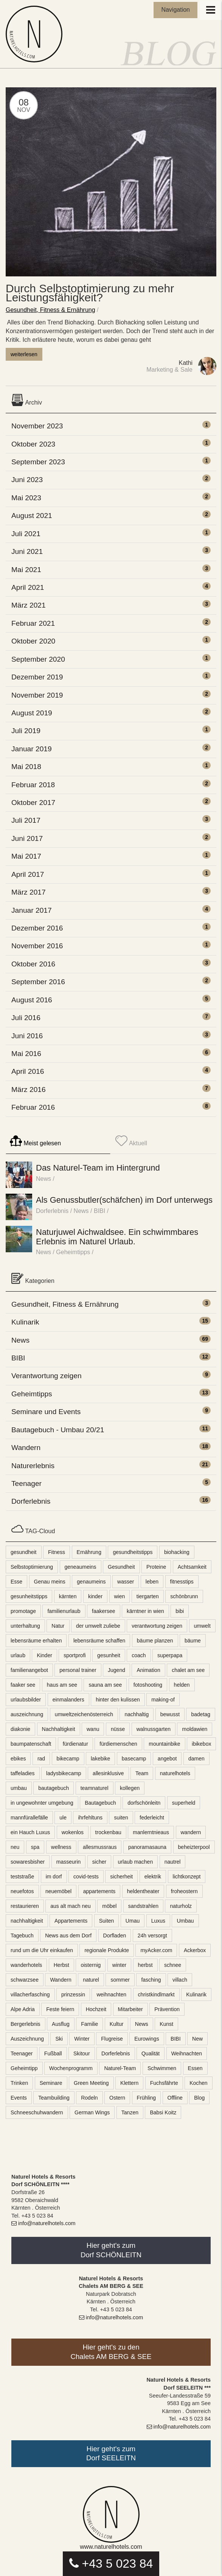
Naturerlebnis (32, 1466)
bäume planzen (155, 1641)
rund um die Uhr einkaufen (42, 1950)
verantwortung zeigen (157, 1626)
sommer (120, 1980)
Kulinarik (25, 1322)
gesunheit (108, 1655)
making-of (162, 1700)
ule (63, 1818)
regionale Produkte (106, 1950)
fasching (151, 1980)
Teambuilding (54, 2098)
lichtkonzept (187, 1876)
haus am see (62, 1685)
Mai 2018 (26, 767)
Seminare (51, 2083)
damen (196, 1759)
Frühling (146, 2098)
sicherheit (121, 1876)
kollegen (130, 1788)
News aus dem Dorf (68, 1935)
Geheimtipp (24, 2068)
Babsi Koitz (163, 2112)
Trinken (19, 2083)
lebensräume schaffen (99, 1641)
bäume (193, 1641)
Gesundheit (121, 1567)
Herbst (61, 1965)
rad (41, 1759)
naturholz (181, 1906)
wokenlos (73, 1832)
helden (182, 1685)
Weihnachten (186, 2053)
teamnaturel (95, 1788)
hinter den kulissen (118, 1700)
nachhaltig (136, 1714)
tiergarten (148, 1596)
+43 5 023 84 (111, 2563)
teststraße (22, 1876)
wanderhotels (26, 1965)
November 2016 (37, 946)
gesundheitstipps (132, 1552)
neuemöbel (58, 1891)
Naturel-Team (120, 2068)
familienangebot (29, 1670)
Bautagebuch (100, 1803)
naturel (91, 1980)
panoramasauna (147, 1847)
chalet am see (188, 1670)
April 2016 (27, 1071)
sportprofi (74, 1655)
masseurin (68, 1862)
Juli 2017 (25, 820)
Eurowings (146, 2039)
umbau (19, 1788)
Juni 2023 (27, 480)
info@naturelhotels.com (43, 2223)
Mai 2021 (26, 570)
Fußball (53, 2053)
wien (119, 1596)
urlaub (18, 1655)
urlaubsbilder (26, 1700)
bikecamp (68, 1759)
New (197, 2039)
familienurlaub (63, 1611)
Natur (57, 1626)
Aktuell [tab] (131, 1141)
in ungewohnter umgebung (42, 1803)
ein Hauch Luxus (30, 1832)
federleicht (152, 1818)
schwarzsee (25, 1980)
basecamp (134, 1759)
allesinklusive (108, 1773)
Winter (81, 2039)
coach (139, 1655)
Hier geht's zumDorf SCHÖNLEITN (111, 2250)
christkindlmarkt (156, 1994)
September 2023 (38, 462)
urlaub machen (135, 1862)
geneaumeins (80, 1567)
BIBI (99, 1211)
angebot (167, 1759)
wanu (93, 1729)
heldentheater (143, 1891)
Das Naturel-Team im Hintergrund (98, 1167)
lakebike (100, 1759)
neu (15, 1847)
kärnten (68, 1596)
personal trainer (77, 1670)
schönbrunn (184, 1596)
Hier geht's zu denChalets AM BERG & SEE (110, 2351)
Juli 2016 (25, 1018)
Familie (89, 2024)
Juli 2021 (25, 534)
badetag (200, 1714)
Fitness (56, 1552)
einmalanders (68, 1700)
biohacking (176, 1552)
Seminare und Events (46, 1412)
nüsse (118, 1729)
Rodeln (89, 2098)
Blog (199, 2098)
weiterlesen (24, 354)
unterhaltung (25, 1626)
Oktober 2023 (33, 444)
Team (141, 1773)
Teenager (26, 1483)
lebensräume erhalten (36, 1641)
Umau (133, 1921)
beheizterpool (194, 1847)
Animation (148, 1670)
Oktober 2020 (33, 641)
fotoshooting (148, 1685)
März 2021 (28, 605)
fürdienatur (75, 1744)
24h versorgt (152, 1935)
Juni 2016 (27, 1036)
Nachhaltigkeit (58, 1729)
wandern (191, 1832)
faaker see (23, 1685)
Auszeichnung (27, 2039)
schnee (172, 1965)
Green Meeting (91, 2083)
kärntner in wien (145, 1611)
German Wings (92, 2112)
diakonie (20, 1729)
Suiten (106, 1921)
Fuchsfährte (164, 2083)
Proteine (156, 1567)
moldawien (194, 1729)
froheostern (184, 1891)
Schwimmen (161, 2068)
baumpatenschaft (31, 1744)
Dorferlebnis (52, 1211)
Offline (175, 2098)
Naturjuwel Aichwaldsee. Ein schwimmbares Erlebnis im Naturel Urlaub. (117, 1236)
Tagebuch (22, 1935)
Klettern (129, 2083)
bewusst (170, 1714)
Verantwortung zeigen (46, 1376)
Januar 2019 (31, 749)
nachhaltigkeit (27, 1921)
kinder (95, 1596)
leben (152, 1582)
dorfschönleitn (143, 1803)
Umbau (185, 1921)
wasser (125, 1582)
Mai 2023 (26, 498)
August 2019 (31, 713)
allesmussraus (99, 1847)
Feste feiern (60, 2009)
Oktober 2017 (33, 802)
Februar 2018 (33, 785)
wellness (61, 1847)
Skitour (81, 2053)
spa (35, 1847)
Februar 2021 (33, 623)
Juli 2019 (25, 731)
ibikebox (201, 1744)
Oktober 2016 (33, 964)
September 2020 (38, 659)
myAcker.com (156, 1950)
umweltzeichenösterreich (84, 1714)
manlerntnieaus (151, 1832)
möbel (109, 1906)
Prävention (167, 2009)
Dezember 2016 (37, 928)
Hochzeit (96, 2009)
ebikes (18, 1759)
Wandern (25, 1448)
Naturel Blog (36, 34)
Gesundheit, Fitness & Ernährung (50, 310)
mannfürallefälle (29, 1818)
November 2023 (37, 426)
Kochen (198, 2083)
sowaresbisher (28, 1862)
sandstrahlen (143, 1906)
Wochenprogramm (71, 2068)
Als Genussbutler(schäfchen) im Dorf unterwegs (124, 1200)
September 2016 (38, 982)
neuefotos (22, 1891)
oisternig (91, 1965)
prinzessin (73, 1994)
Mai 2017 (26, 856)
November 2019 (37, 695)
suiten (121, 1818)
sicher (99, 1862)
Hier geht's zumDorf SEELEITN (111, 2453)
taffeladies (23, 1773)
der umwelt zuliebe (98, 1626)
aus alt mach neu (70, 1906)
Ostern (117, 2098)
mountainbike (164, 1744)
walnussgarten (154, 1729)
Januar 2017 (31, 910)
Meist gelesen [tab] (35, 1141)
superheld (184, 1803)
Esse (16, 1582)
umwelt (202, 1626)
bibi (179, 1611)
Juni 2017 (27, 838)
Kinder (44, 1655)
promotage (23, 1611)
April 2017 (27, 874)
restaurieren (25, 1906)
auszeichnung (27, 1714)
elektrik (152, 1876)
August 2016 (31, 1000)
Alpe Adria (23, 2009)
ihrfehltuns (90, 1818)
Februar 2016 (33, 1107)
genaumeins (91, 1582)
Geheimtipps (73, 1252)
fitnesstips (182, 1582)
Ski (58, 2039)
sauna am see (105, 1685)
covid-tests (86, 1876)
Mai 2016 (26, 1054)
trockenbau (108, 1832)
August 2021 (31, 516)
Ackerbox (195, 1950)
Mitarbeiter (130, 2009)
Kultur (117, 2024)
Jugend (116, 1670)
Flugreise (112, 2039)
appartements (99, 1891)
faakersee (103, 1611)
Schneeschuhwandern (37, 2112)
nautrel (173, 1862)
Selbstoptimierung (32, 1567)
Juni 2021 (27, 551)
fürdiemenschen (118, 1744)
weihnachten (111, 1994)
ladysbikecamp (63, 1773)
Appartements (70, 1921)
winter (119, 1965)
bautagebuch (53, 1788)
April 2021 (27, 587)
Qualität (150, 2053)
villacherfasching (30, 1994)
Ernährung (89, 1552)
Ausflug (61, 2024)
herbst (145, 1965)
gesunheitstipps (29, 1596)
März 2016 (28, 1089)
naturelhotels (175, 1773)
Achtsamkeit (192, 1567)
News (43, 1179)
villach (179, 1980)
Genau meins (49, 1582)
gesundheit (24, 1552)
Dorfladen (114, 1935)
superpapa (169, 1655)
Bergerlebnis (25, 2024)
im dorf (54, 1876)
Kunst (166, 2024)
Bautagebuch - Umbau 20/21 (57, 1430)
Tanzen (129, 2112)
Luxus (158, 1921)
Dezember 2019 (37, 677)
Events (19, 2098)
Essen (195, 2068)
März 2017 (28, 892)
